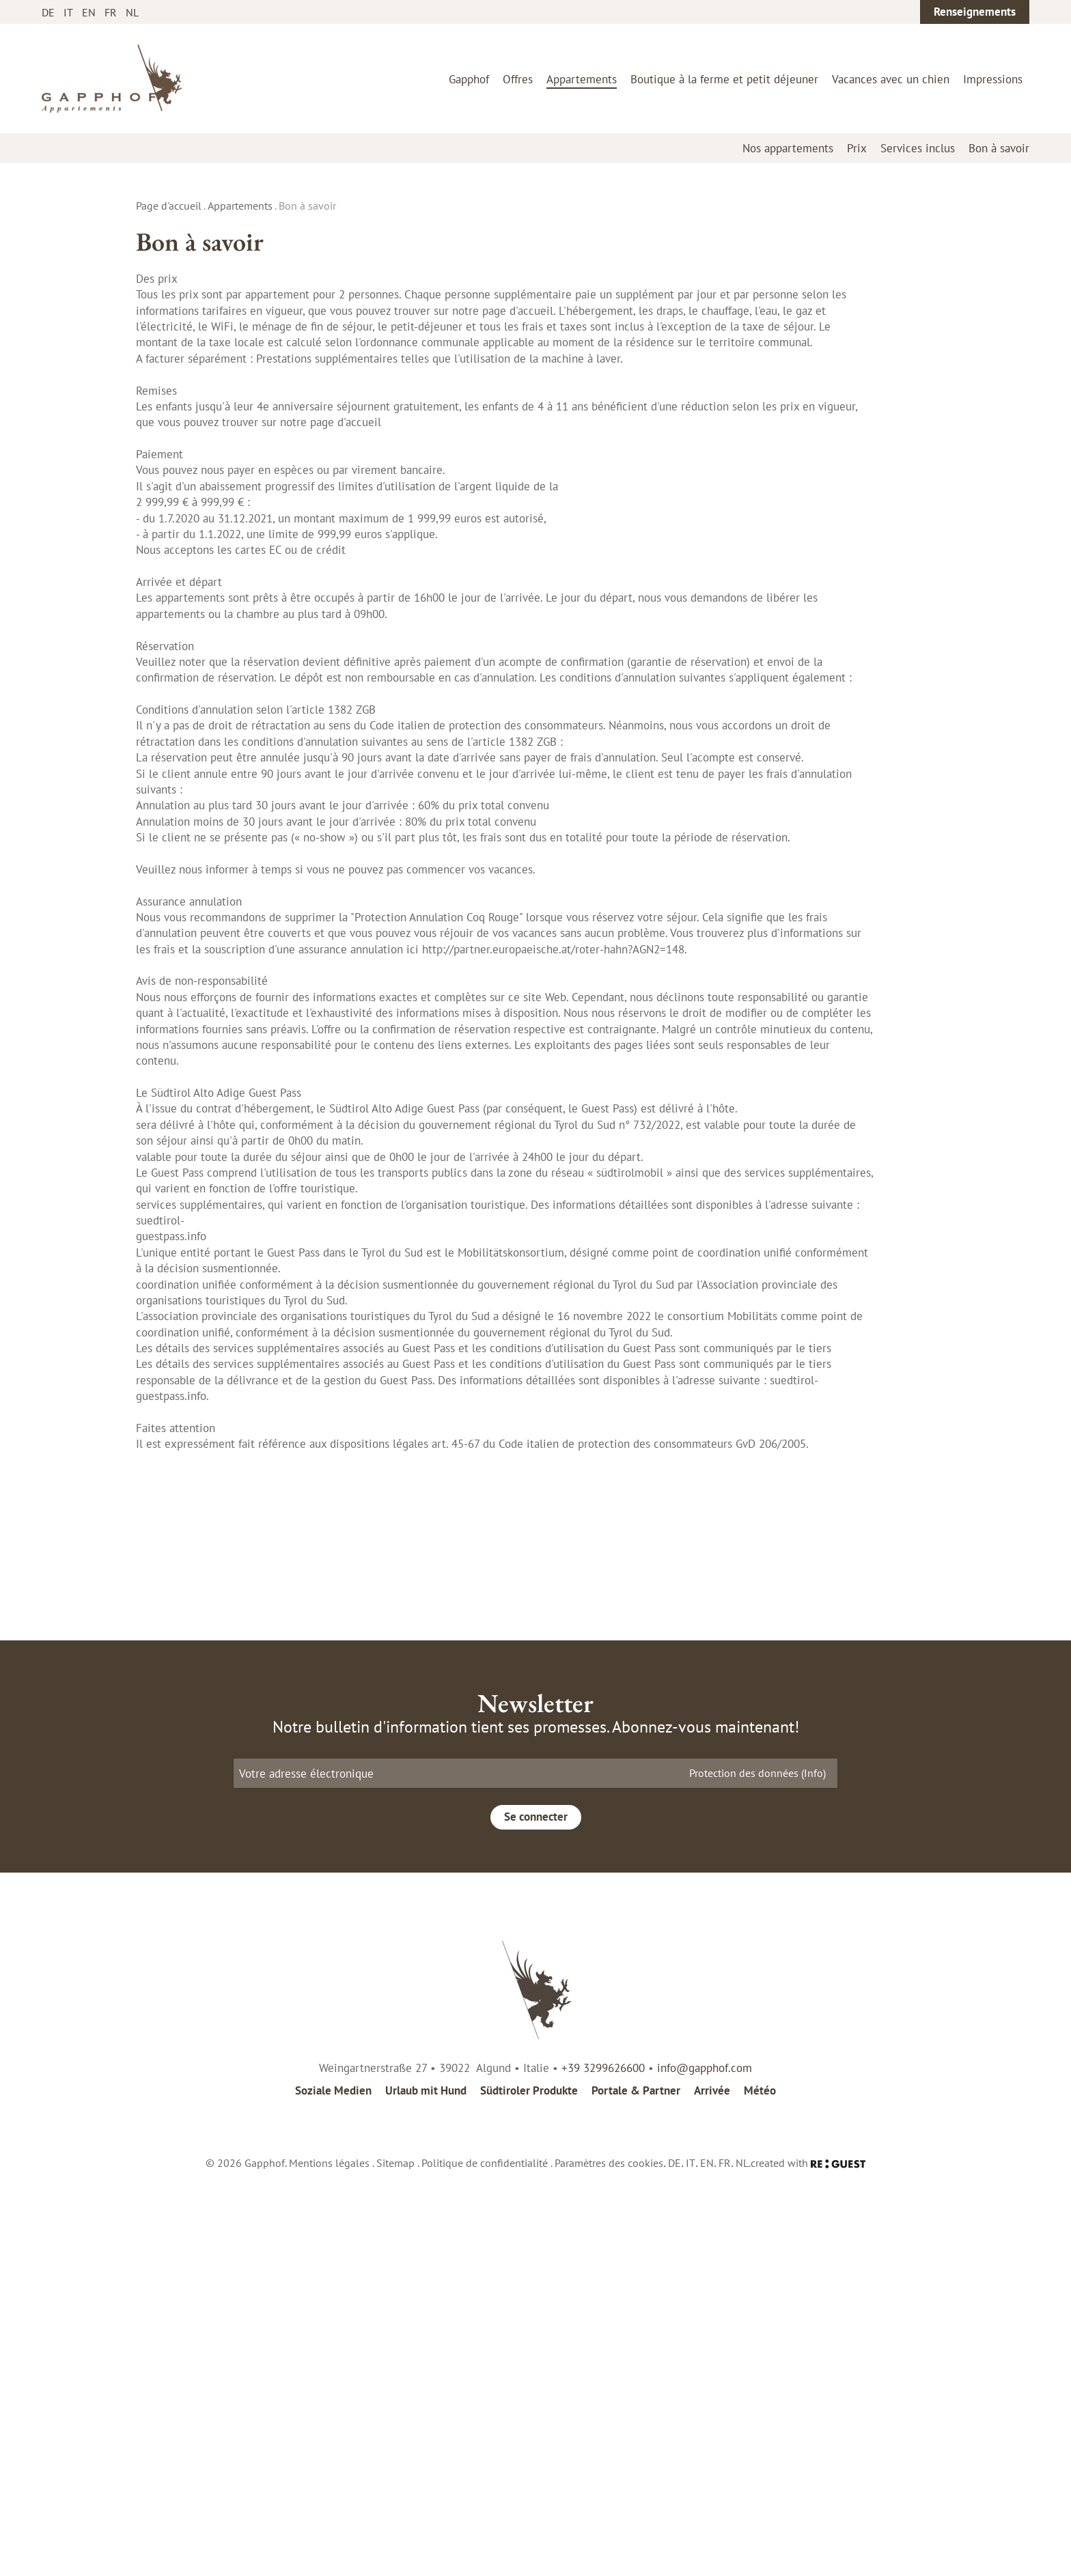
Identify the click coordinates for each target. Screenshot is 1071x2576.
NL (132, 12)
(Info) (813, 2178)
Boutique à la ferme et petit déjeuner (724, 79)
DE (48, 12)
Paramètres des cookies (609, 2568)
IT (68, 12)
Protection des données (757, 2178)
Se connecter (536, 2222)
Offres (518, 79)
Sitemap (395, 2568)
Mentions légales (329, 2568)
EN (89, 12)
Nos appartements (787, 148)
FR (111, 12)
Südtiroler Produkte (529, 2496)
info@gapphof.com (704, 2472)
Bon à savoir (999, 148)
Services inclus (917, 148)
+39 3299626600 (603, 2472)
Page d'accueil (168, 205)
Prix (857, 148)
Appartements (581, 79)
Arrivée (712, 2496)
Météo (760, 2496)
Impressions (993, 79)
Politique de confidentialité (484, 2568)
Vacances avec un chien (890, 79)
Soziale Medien (333, 2496)
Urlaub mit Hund (426, 2496)
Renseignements (975, 11)
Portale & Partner (636, 2496)
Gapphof (469, 79)
